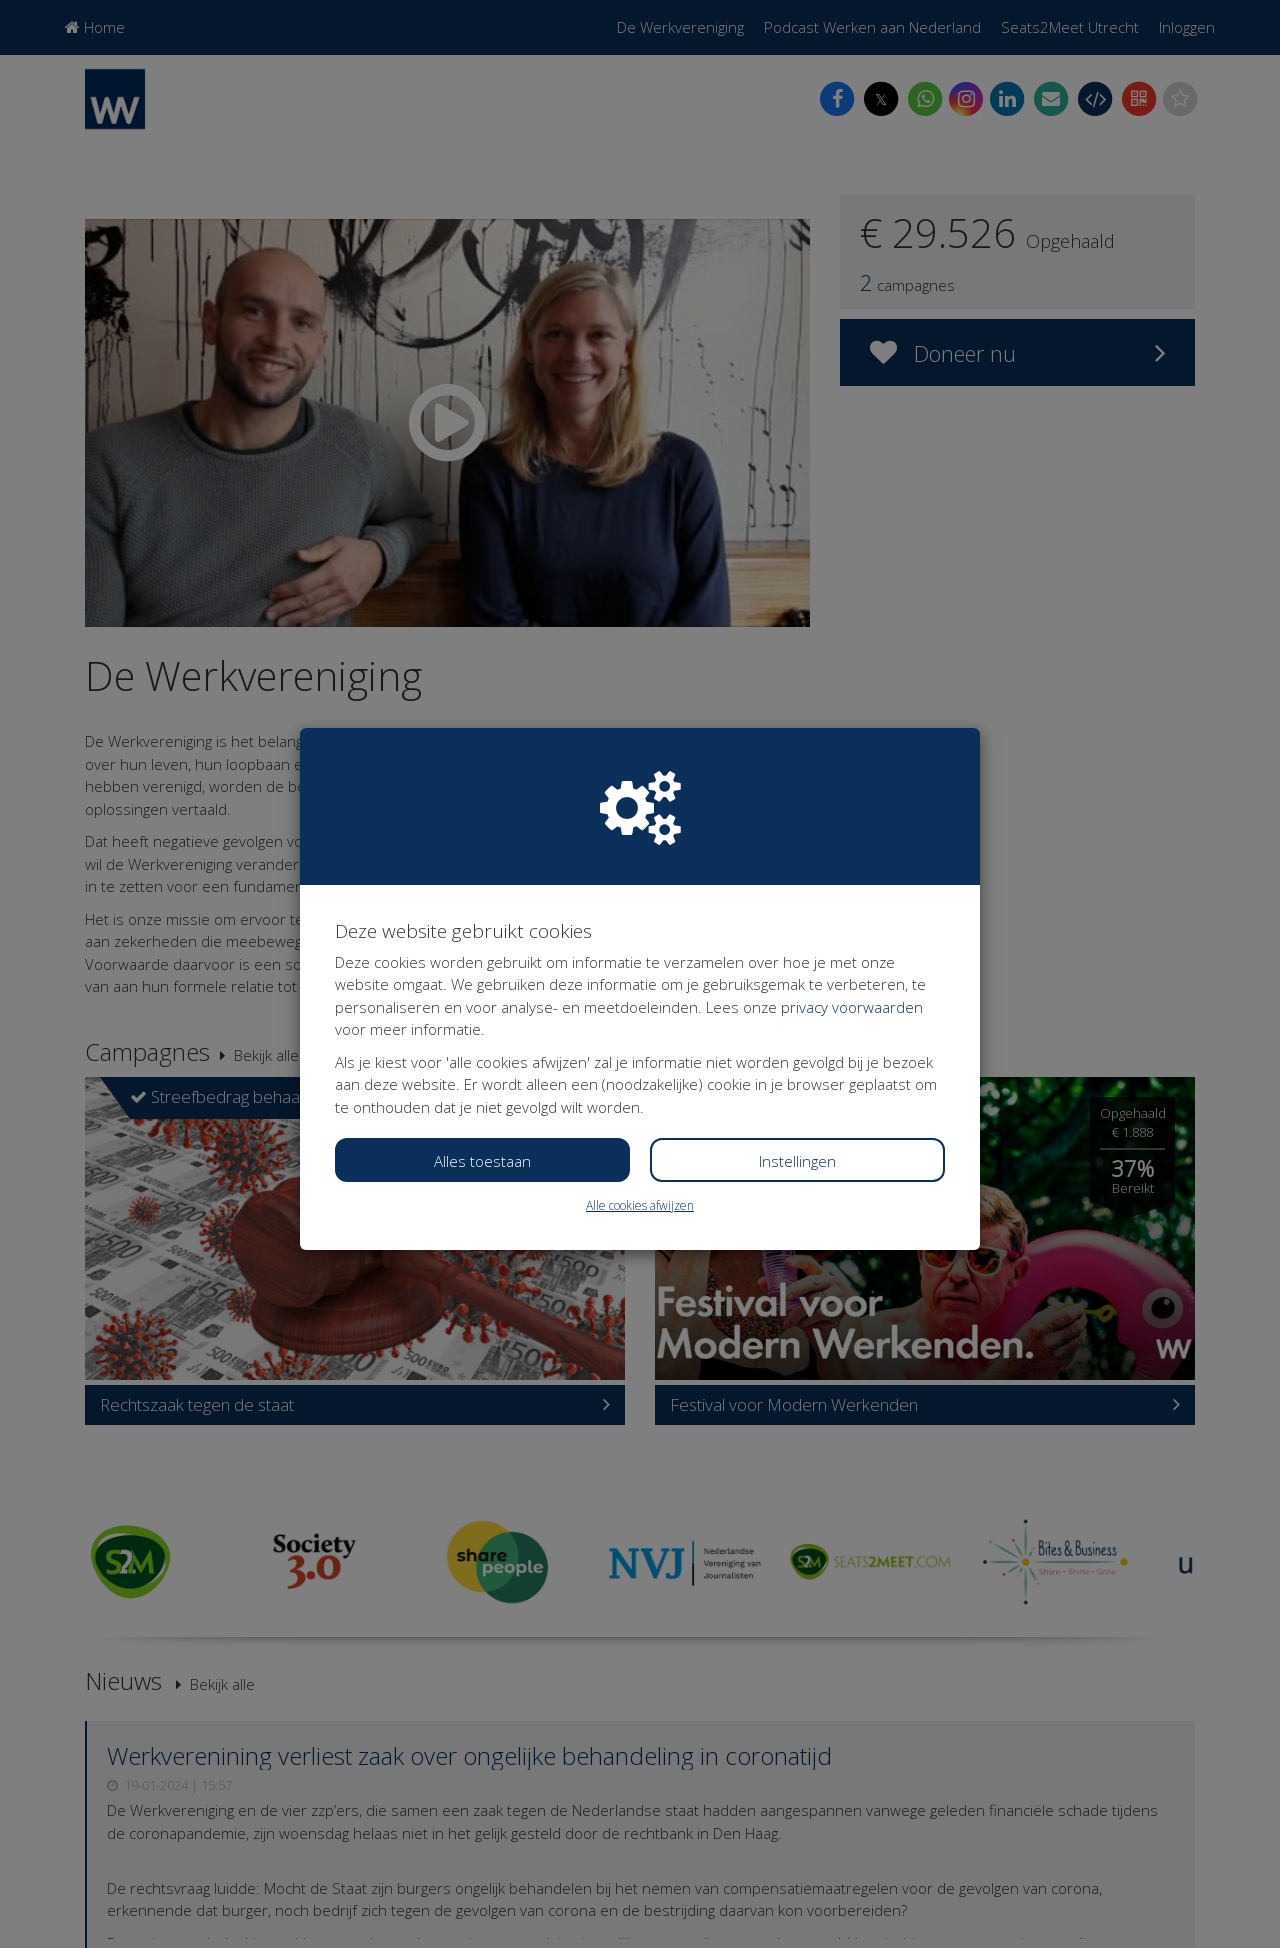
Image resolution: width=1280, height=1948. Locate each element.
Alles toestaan (482, 1161)
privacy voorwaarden (852, 1007)
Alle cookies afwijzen (640, 1205)
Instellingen (797, 1161)
